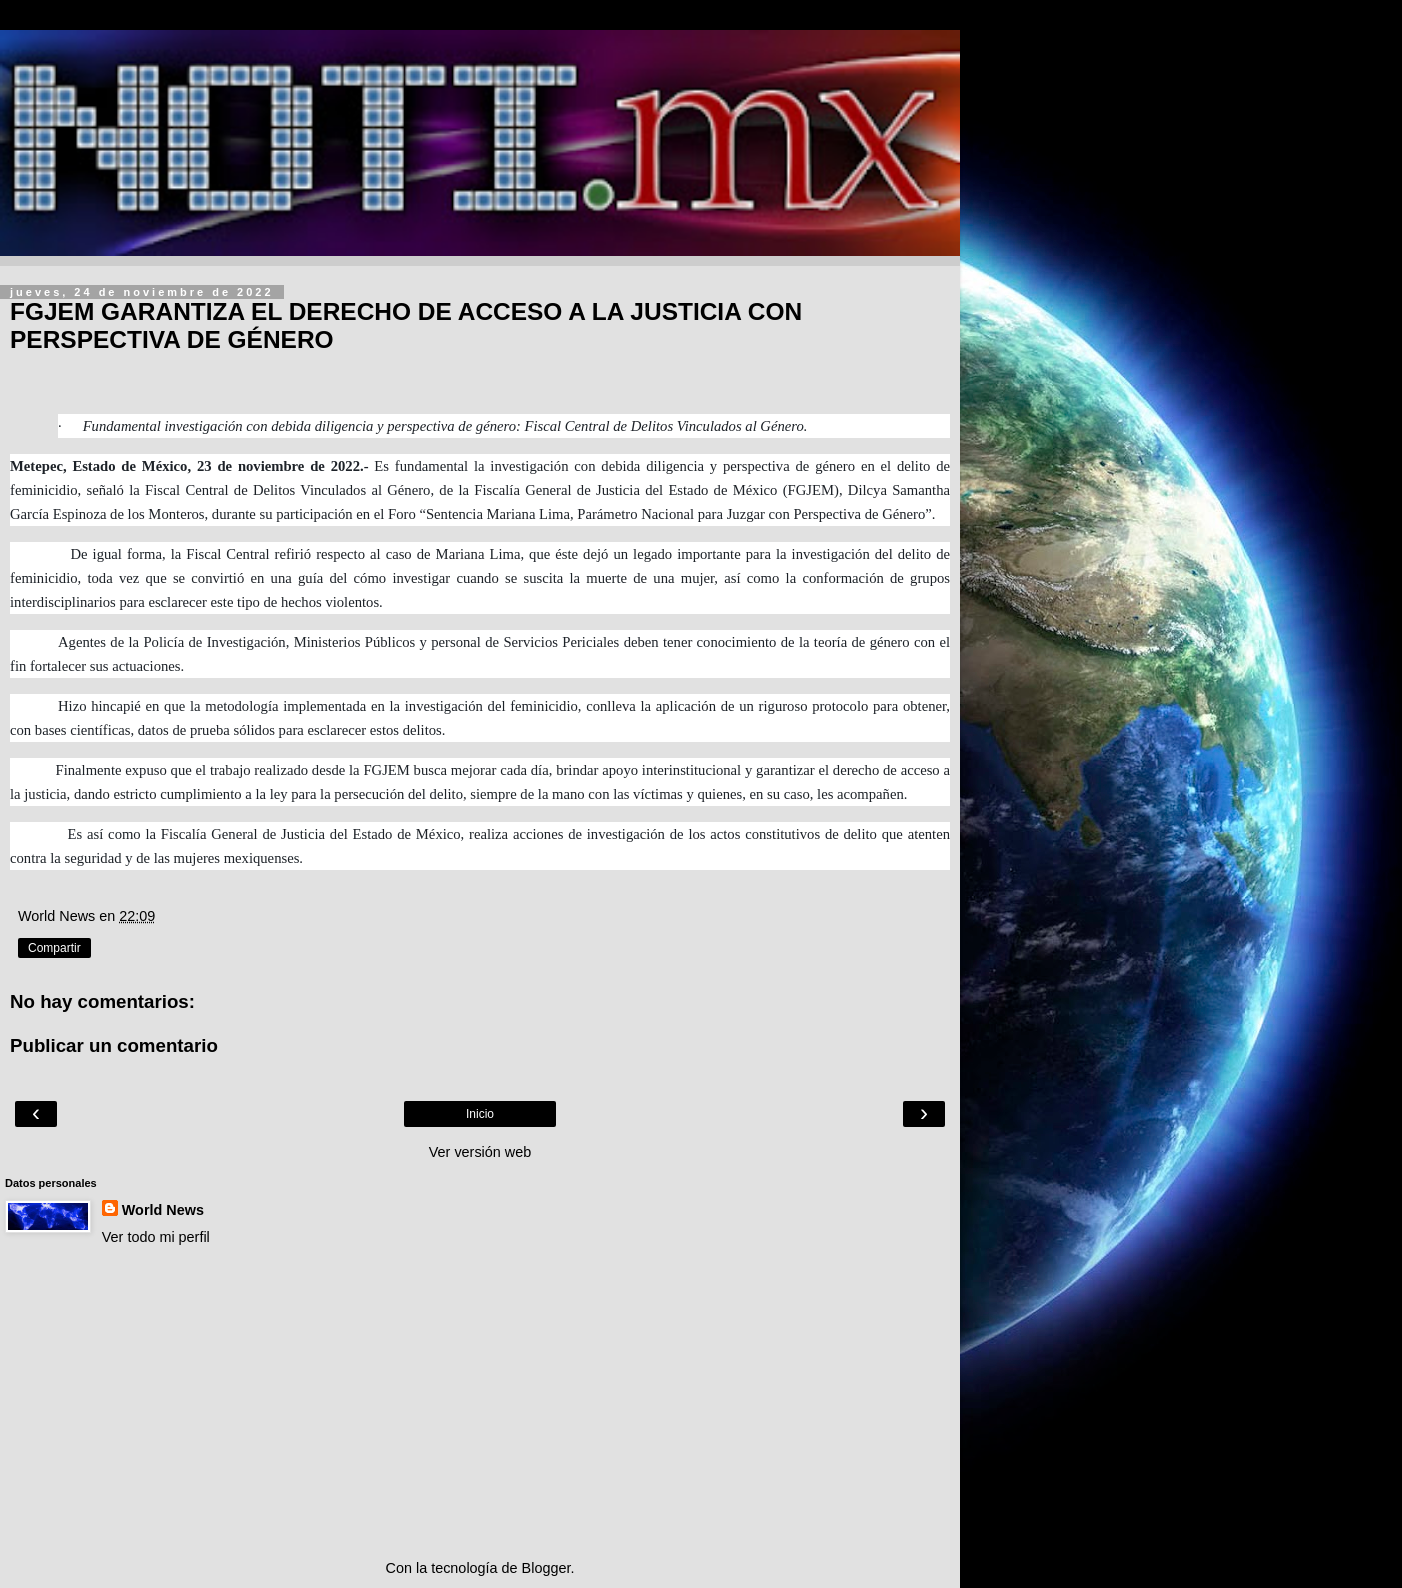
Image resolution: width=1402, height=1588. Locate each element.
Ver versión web (480, 1152)
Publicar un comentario (114, 1045)
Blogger (546, 1568)
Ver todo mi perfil (156, 1237)
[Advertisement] (480, 1403)
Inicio (480, 1114)
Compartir (54, 948)
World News (163, 1210)
